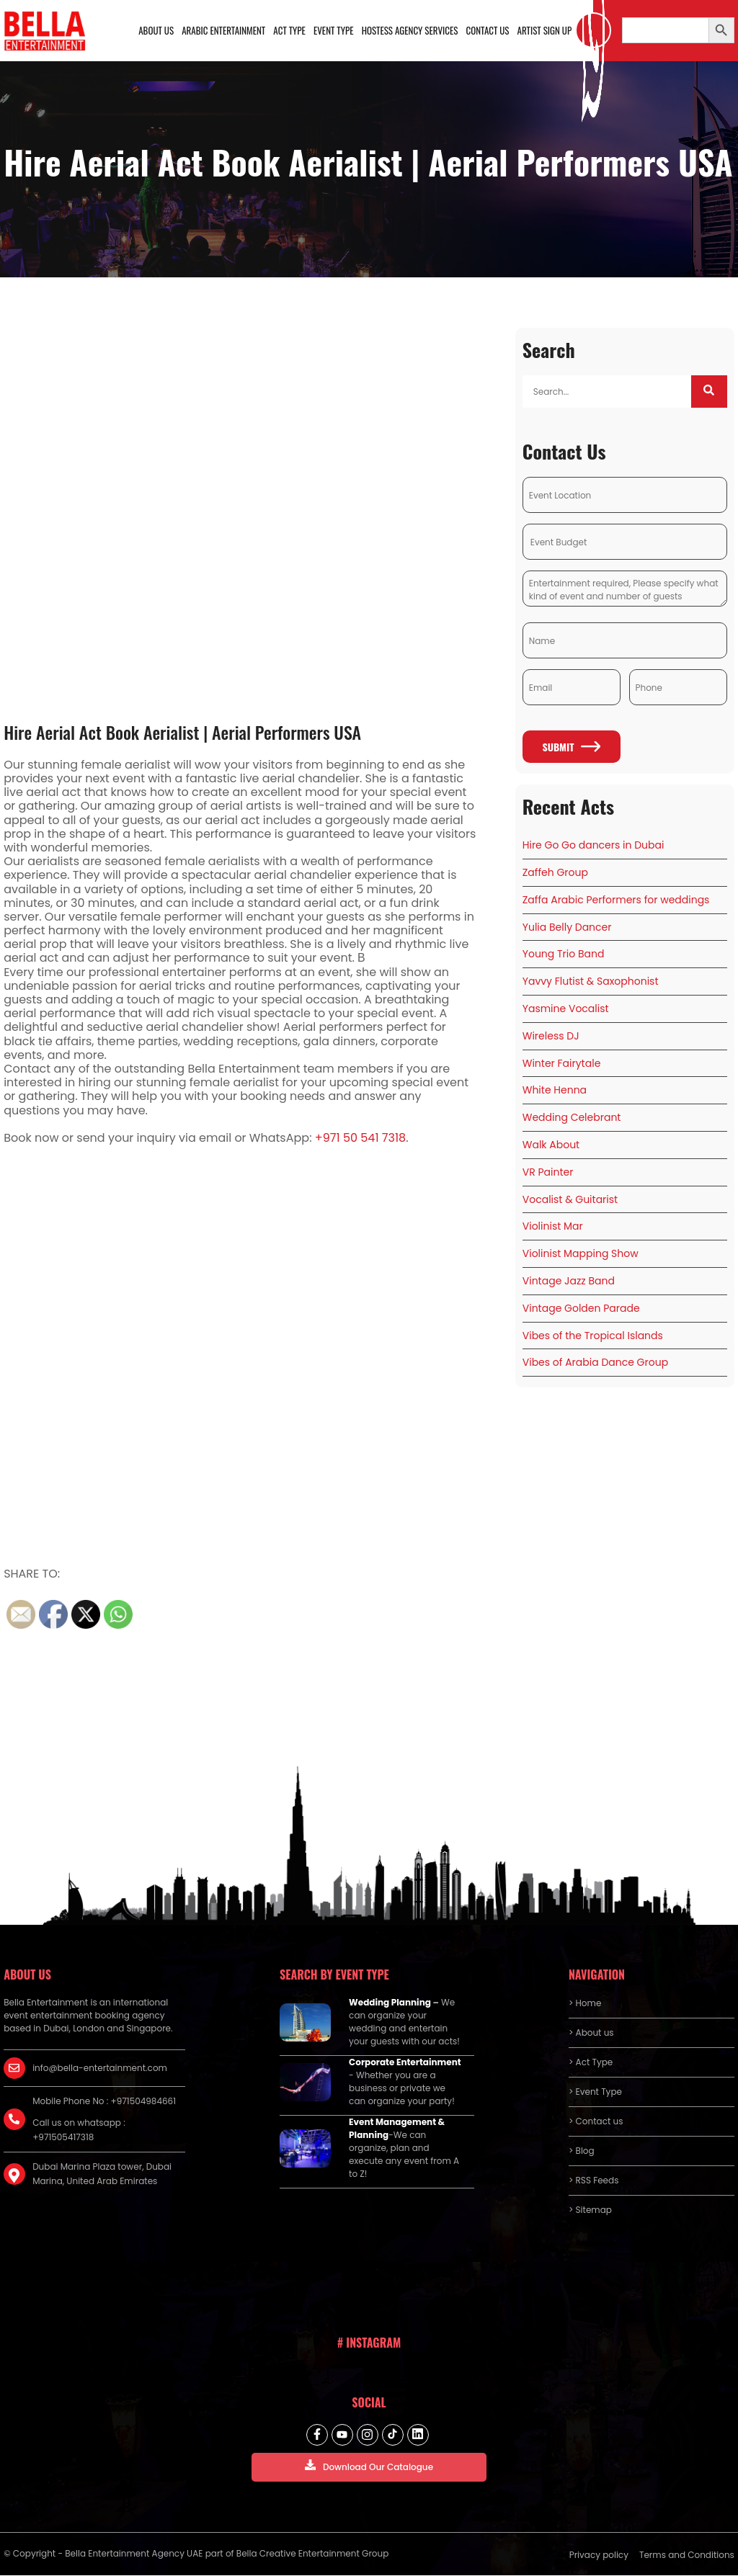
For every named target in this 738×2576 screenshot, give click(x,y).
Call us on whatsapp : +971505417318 (78, 2130)
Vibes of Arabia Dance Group (595, 1363)
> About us (591, 2033)
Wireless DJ (551, 1036)
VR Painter (548, 1172)
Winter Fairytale (562, 1063)
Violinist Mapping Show (581, 1254)
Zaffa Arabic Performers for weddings (616, 900)
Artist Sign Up (544, 30)
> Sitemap (590, 2210)
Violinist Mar (553, 1227)
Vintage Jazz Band (569, 1281)
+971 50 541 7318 (360, 1138)
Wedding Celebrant (572, 1118)
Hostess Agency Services (410, 30)
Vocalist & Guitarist (570, 1199)
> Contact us (596, 2122)
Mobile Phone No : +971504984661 (104, 2102)
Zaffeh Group (555, 872)
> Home (585, 2004)
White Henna (555, 1090)
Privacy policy (598, 2555)
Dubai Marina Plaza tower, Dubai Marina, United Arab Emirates (102, 2174)
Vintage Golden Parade (581, 1308)
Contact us (488, 30)
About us (156, 30)
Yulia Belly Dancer (567, 927)
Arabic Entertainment (224, 30)
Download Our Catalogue (369, 2466)
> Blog (582, 2151)
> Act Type (591, 2063)
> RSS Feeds (594, 2181)
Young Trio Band (564, 954)
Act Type (290, 30)
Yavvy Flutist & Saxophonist (591, 982)
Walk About (551, 1144)
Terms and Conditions (686, 2555)
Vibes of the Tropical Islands (593, 1335)
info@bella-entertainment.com (99, 2068)
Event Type (334, 30)
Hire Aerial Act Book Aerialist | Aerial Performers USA (183, 732)
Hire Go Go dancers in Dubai (593, 845)
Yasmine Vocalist (566, 1008)
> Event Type (595, 2092)
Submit (571, 746)
